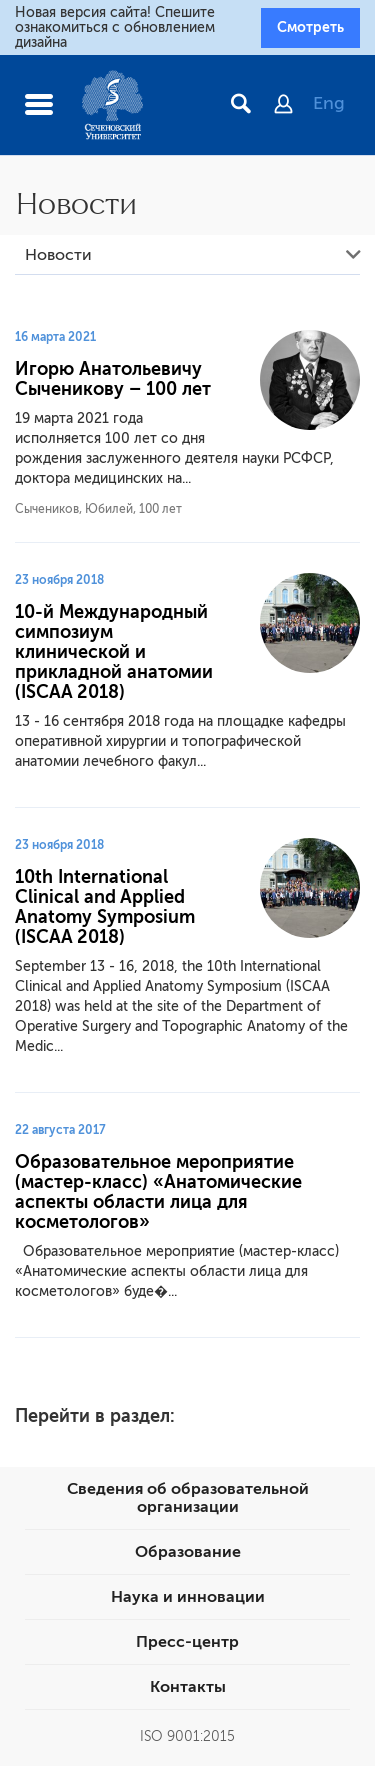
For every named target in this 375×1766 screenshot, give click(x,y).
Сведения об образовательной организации (188, 1498)
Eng (329, 103)
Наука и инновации (188, 1597)
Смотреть (310, 27)
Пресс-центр (187, 1642)
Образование (188, 1552)
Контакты (188, 1687)
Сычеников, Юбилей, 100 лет (98, 509)
